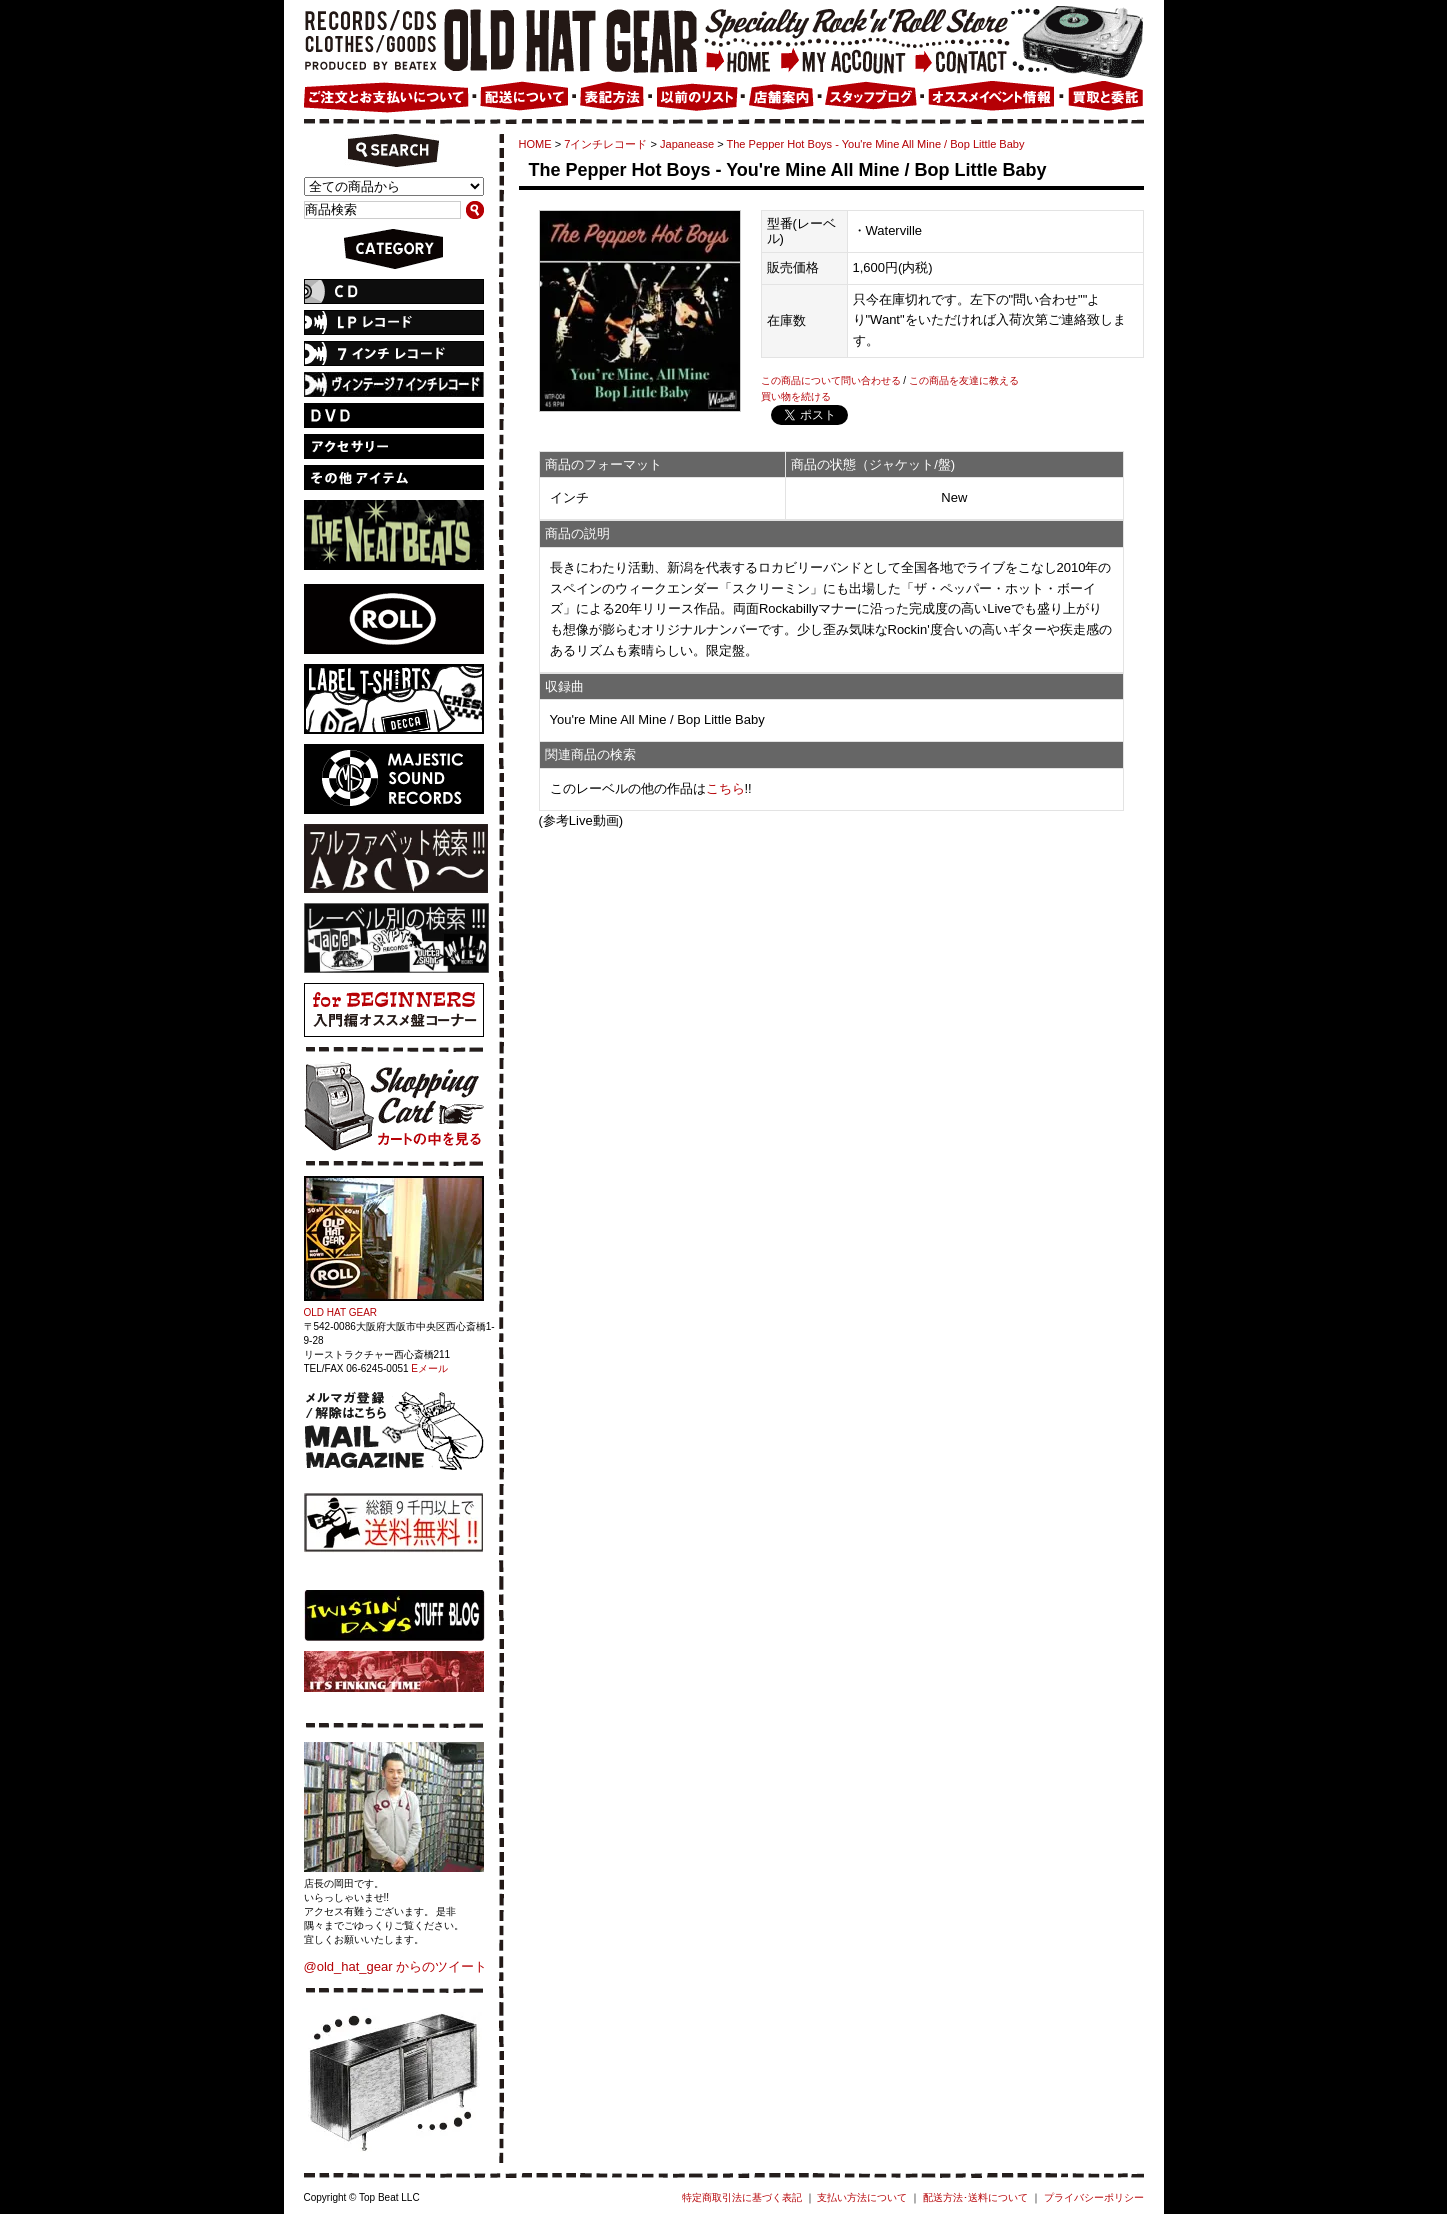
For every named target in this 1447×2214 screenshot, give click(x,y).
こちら (725, 788)
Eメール (429, 1368)
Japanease (687, 144)
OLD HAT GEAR (341, 1312)
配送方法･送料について (975, 2197)
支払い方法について (862, 2197)
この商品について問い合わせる (831, 380)
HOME (535, 144)
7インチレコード (605, 144)
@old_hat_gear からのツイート (396, 1966)
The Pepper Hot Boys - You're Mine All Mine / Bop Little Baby (875, 144)
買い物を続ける (796, 396)
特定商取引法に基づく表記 (742, 2197)
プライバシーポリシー (1094, 2197)
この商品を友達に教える (964, 380)
